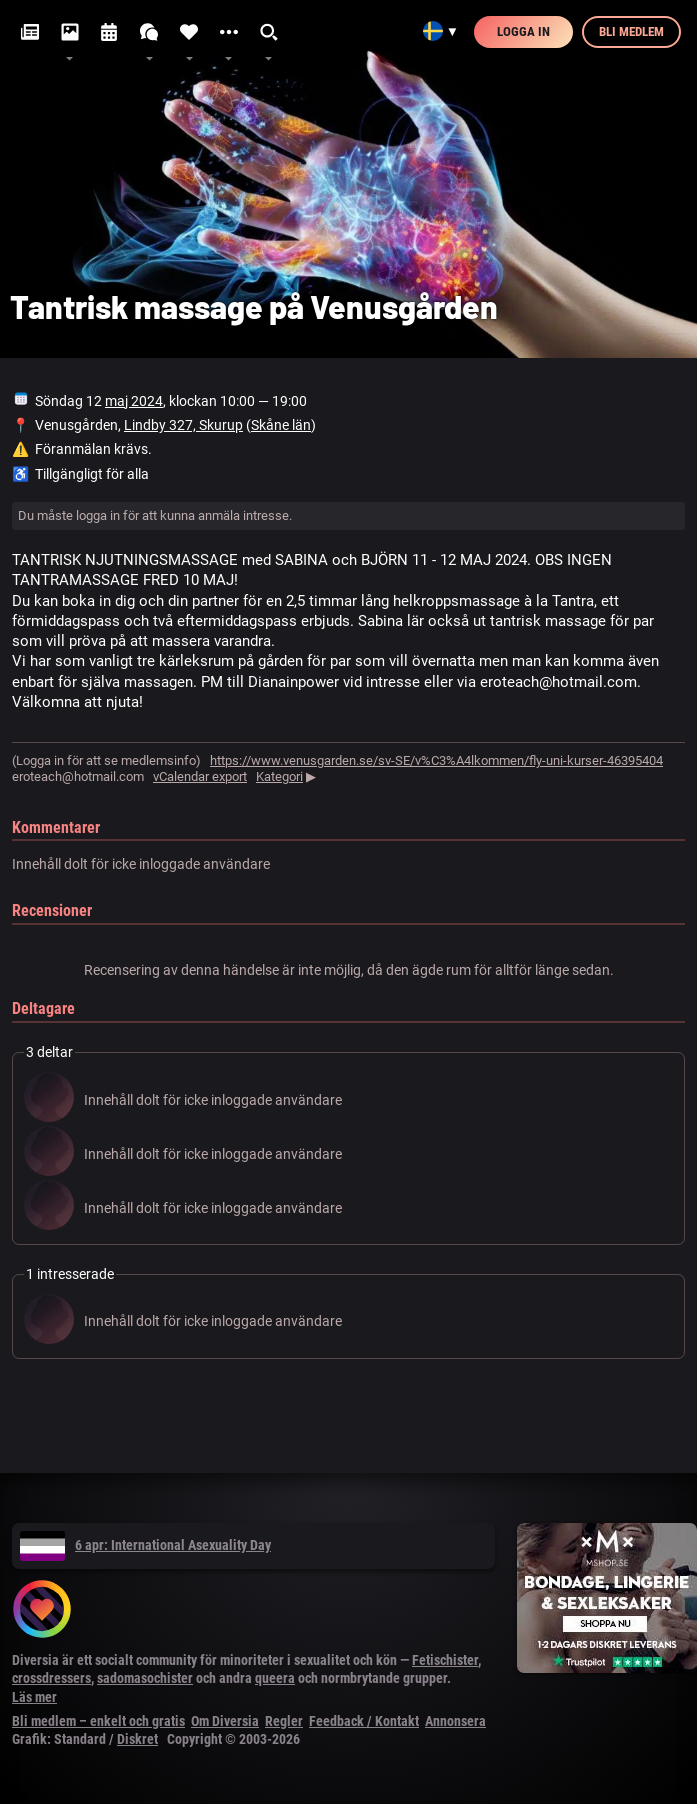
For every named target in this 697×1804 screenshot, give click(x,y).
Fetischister (445, 1660)
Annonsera (455, 1721)
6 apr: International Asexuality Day (145, 1545)
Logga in (523, 31)
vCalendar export (200, 776)
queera (275, 1678)
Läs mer (34, 1697)
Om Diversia (225, 1721)
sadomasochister (145, 1678)
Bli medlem (631, 31)
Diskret (137, 1739)
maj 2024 (134, 401)
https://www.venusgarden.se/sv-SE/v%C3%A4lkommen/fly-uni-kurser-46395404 (436, 760)
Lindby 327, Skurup (183, 425)
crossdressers (51, 1678)
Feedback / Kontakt (364, 1721)
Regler (284, 1721)
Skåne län (281, 425)
